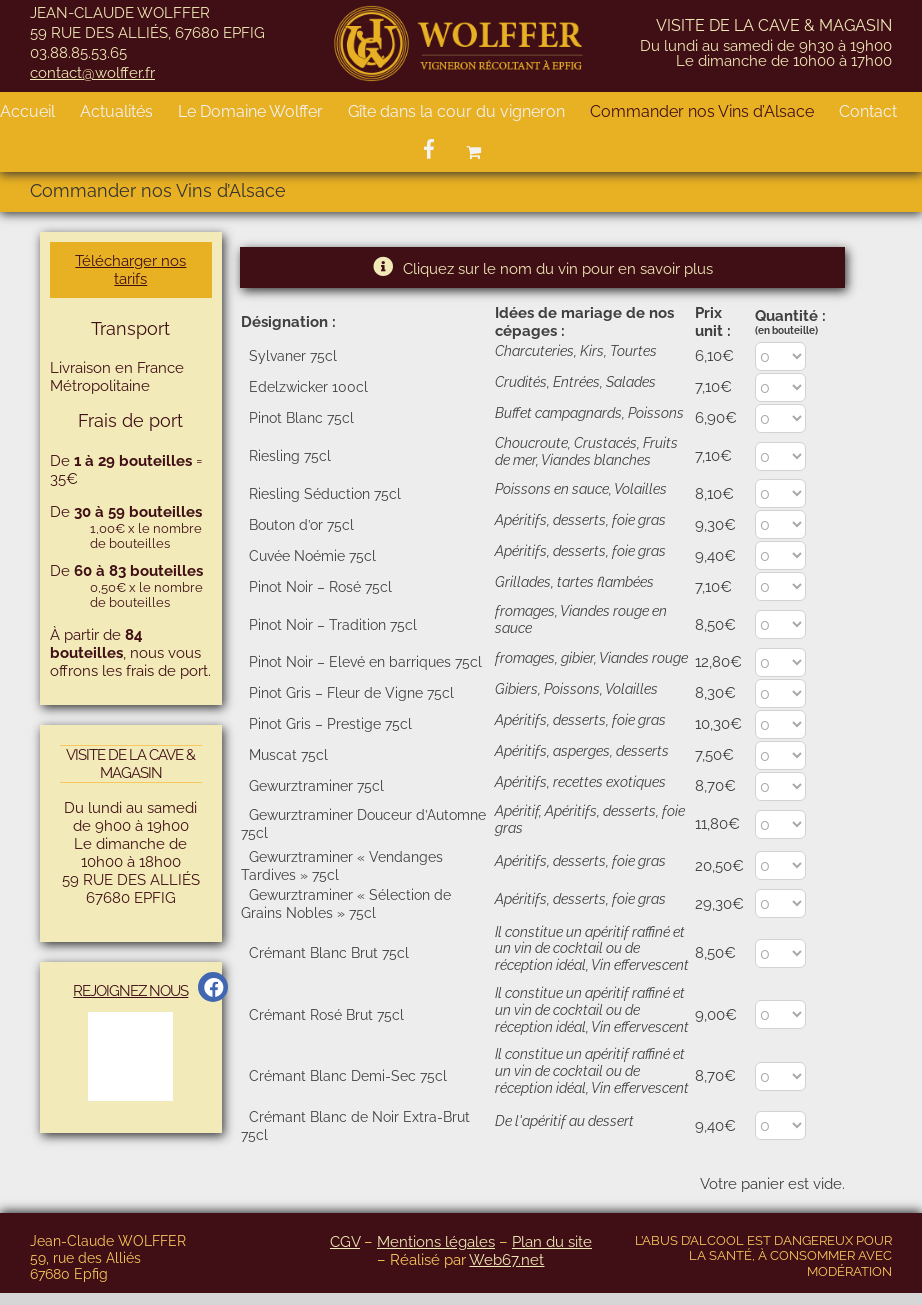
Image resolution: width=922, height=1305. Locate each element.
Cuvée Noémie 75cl (312, 556)
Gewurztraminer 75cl (316, 786)
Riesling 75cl (290, 456)
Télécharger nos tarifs (130, 270)
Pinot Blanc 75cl (301, 418)
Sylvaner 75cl (293, 356)
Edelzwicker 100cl (308, 387)
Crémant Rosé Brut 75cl (326, 1015)
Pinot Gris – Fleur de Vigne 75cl (351, 693)
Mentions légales (436, 1242)
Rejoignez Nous (130, 991)
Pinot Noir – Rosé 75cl (320, 587)
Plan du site (552, 1242)
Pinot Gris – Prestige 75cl (330, 724)
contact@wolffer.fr (92, 73)
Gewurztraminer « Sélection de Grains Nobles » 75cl (346, 904)
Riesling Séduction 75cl (325, 494)
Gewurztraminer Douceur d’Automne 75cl (363, 824)
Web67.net (506, 1260)
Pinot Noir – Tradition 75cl (333, 625)
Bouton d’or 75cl (301, 525)
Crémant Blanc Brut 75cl (329, 953)
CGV (345, 1242)
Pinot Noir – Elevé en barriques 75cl (365, 662)
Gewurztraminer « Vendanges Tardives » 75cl (342, 866)
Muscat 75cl (288, 755)
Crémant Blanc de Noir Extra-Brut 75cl (355, 1126)
